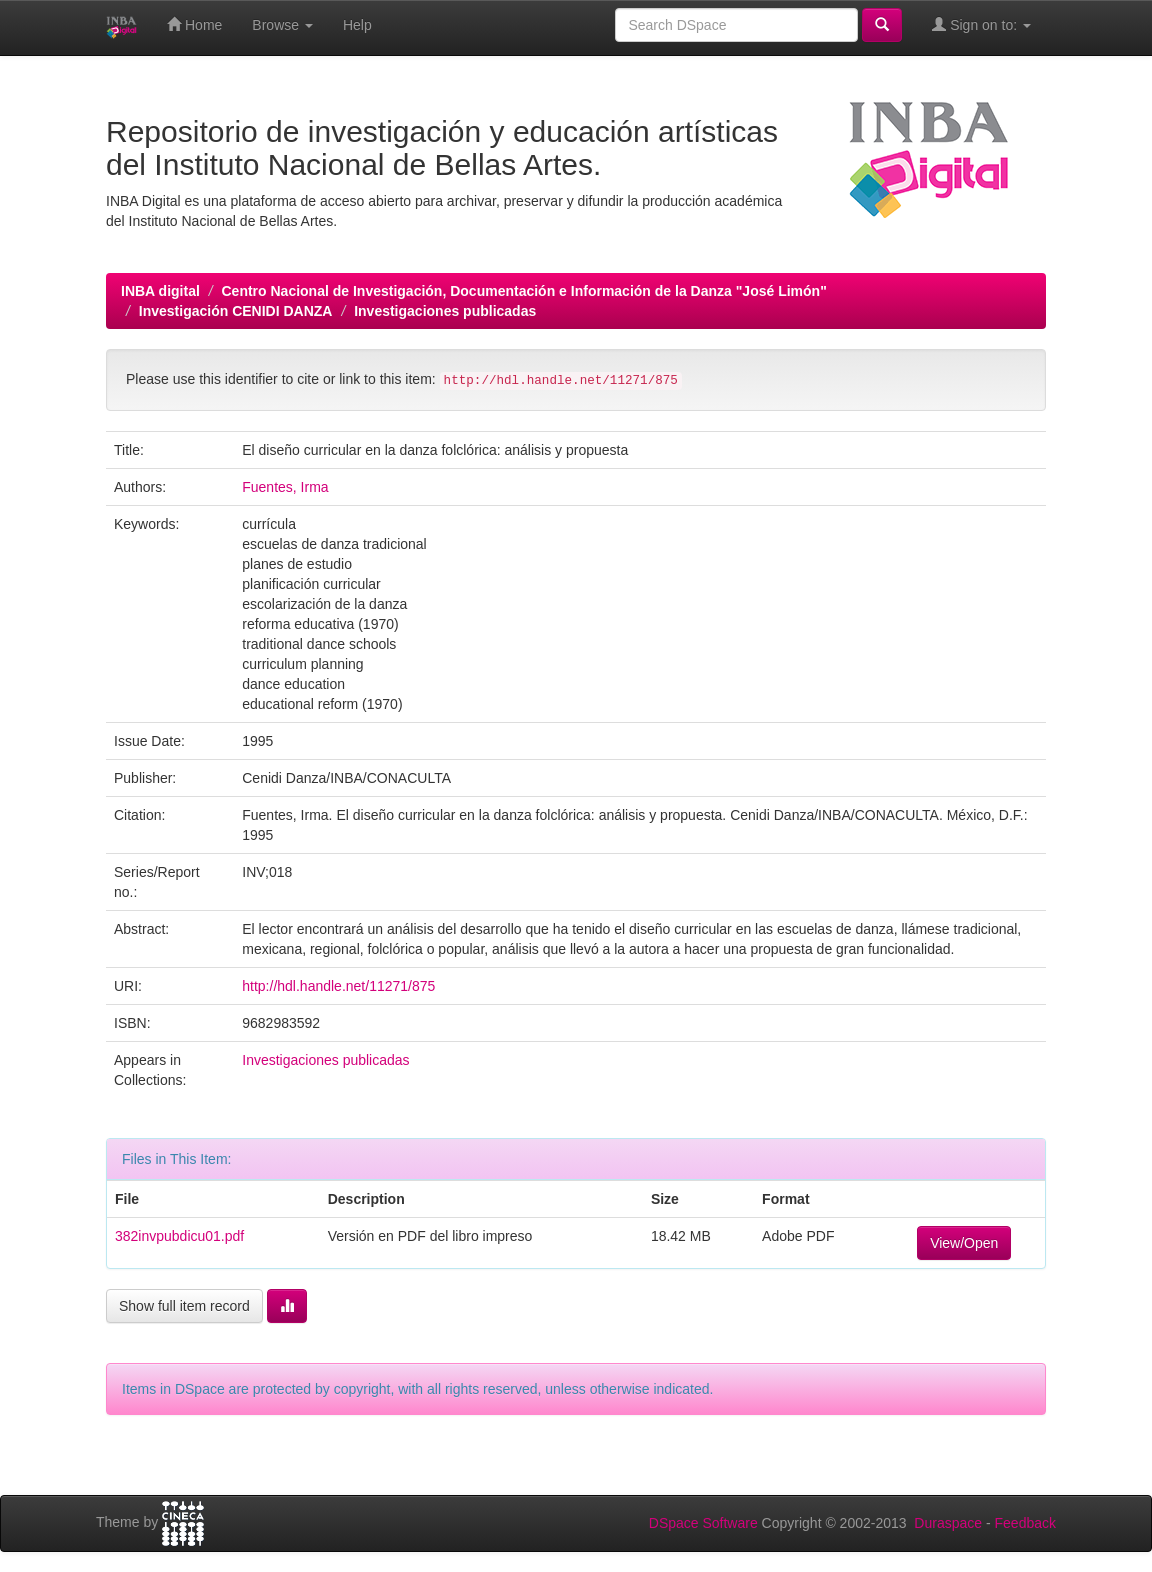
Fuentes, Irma (285, 487)
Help (357, 25)
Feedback (1025, 1523)
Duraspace (948, 1523)
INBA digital (160, 291)
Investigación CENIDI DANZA (236, 311)
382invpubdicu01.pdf (179, 1236)
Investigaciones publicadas (445, 311)
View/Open (964, 1243)
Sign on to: (981, 24)
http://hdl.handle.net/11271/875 (338, 986)
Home (194, 24)
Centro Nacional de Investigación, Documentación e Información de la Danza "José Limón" (523, 291)
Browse (282, 25)
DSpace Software (703, 1523)
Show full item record (184, 1306)
